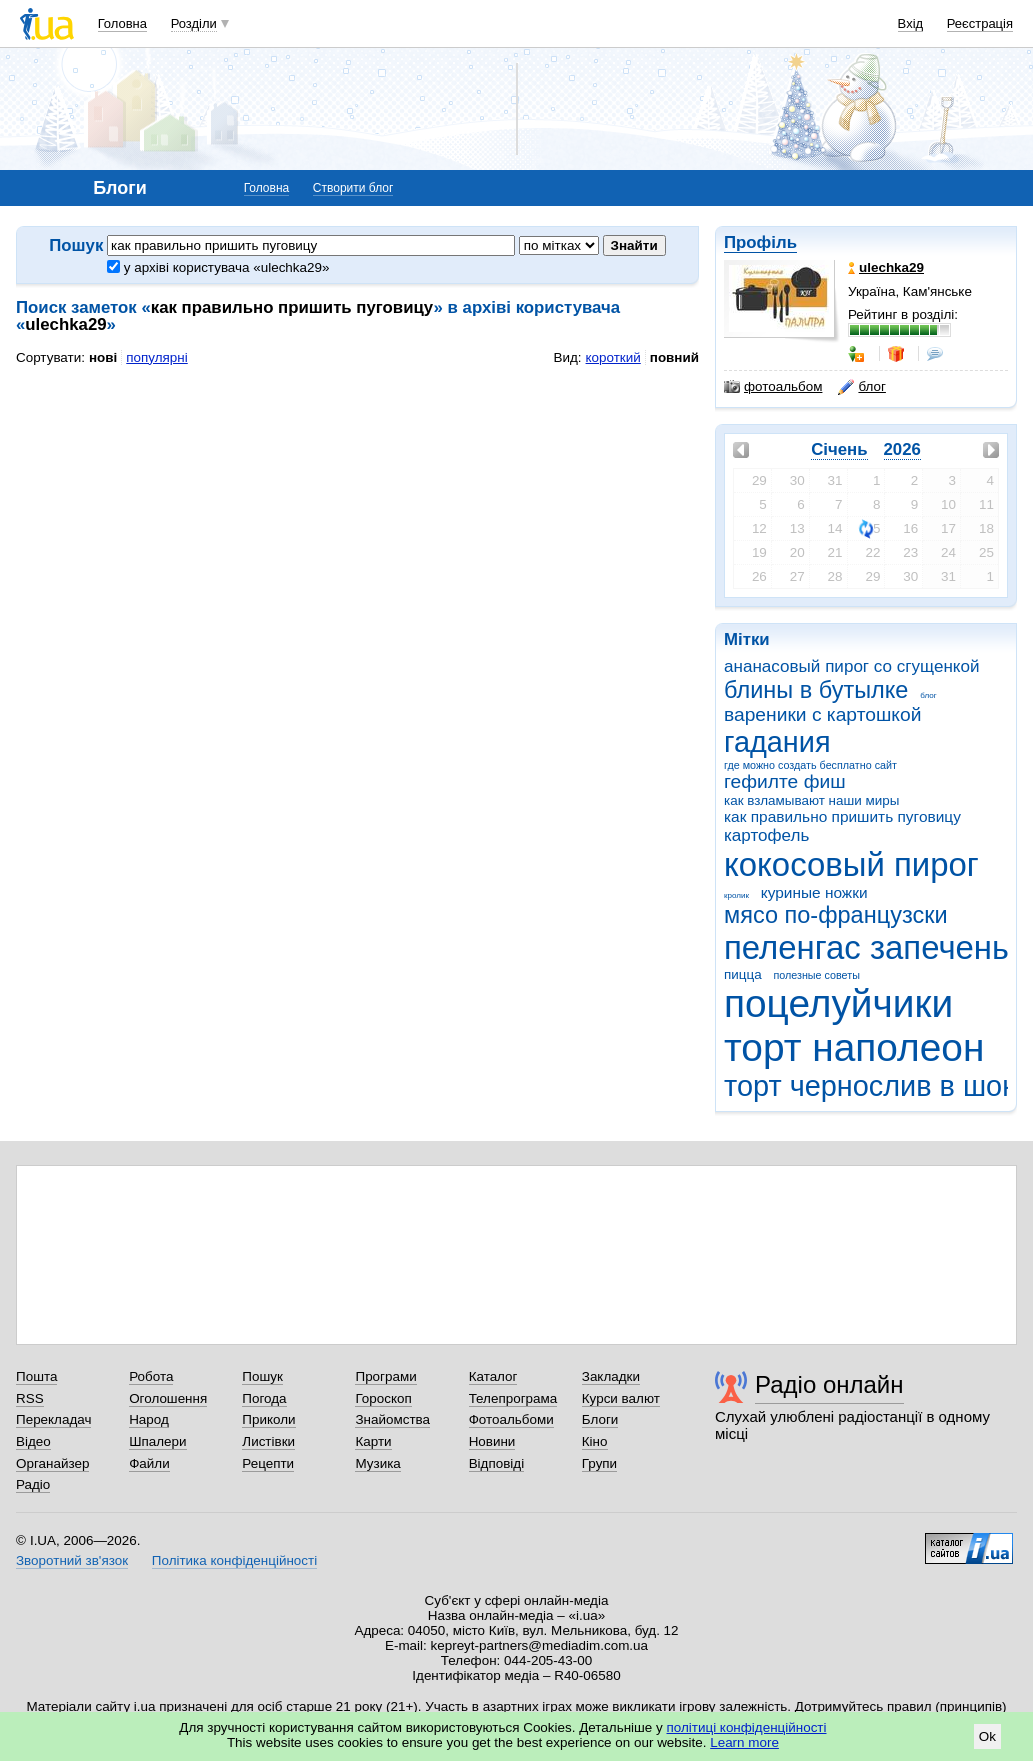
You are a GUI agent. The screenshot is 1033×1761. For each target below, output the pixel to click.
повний (674, 357)
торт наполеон (854, 1047)
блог (928, 695)
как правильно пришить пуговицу (842, 816)
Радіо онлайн (829, 1384)
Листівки (268, 1441)
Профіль (760, 242)
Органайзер (52, 1463)
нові (103, 357)
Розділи (194, 23)
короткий (613, 357)
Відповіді (497, 1463)
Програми (385, 1376)
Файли (149, 1463)
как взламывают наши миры (811, 800)
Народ (149, 1419)
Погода (264, 1398)
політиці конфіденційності (747, 1727)
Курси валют (621, 1398)
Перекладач (53, 1419)
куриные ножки (814, 892)
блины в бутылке (816, 690)
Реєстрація (980, 23)
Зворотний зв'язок (72, 1560)
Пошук (262, 1376)
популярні (156, 357)
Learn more (744, 1742)
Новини (492, 1441)
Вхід (911, 23)
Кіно (595, 1441)
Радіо (33, 1484)
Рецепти (268, 1463)
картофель (766, 835)
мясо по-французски (836, 915)
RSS (30, 1398)
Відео (33, 1441)
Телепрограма (513, 1398)
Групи (599, 1463)
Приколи (268, 1419)
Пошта (36, 1376)
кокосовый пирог (851, 864)
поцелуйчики (838, 1003)
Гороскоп (383, 1398)
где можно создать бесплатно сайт (810, 765)
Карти (373, 1441)
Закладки (611, 1376)
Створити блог (353, 188)
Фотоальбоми (511, 1419)
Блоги (600, 1419)
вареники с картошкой (822, 714)
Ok (987, 1736)
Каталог (493, 1376)
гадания (777, 742)
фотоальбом (773, 387)
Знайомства (392, 1419)
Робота (151, 1376)
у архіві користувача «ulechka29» (218, 267)
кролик (736, 895)
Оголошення (168, 1398)
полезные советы (816, 975)
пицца (743, 974)
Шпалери (157, 1441)
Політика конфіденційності (234, 1560)
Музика (377, 1463)
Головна (122, 23)
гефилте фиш (785, 781)
